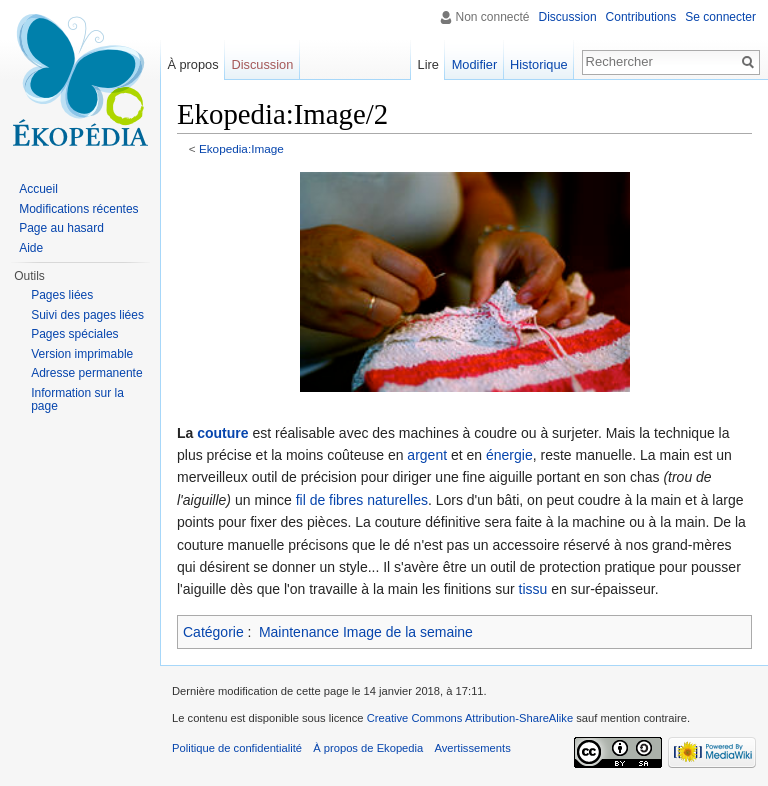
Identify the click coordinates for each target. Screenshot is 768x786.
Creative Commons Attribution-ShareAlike (470, 718)
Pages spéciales (74, 334)
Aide (31, 248)
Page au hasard (61, 228)
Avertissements (472, 748)
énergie (509, 455)
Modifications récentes (78, 209)
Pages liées (62, 295)
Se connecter (720, 17)
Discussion (568, 17)
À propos (192, 64)
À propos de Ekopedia (368, 748)
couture (222, 433)
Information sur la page (77, 400)
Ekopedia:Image (241, 148)
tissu (533, 589)
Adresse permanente (86, 373)
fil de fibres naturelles (362, 500)
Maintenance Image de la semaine (366, 632)
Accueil (38, 189)
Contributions (641, 17)
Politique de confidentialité (237, 748)
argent (427, 455)
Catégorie (213, 632)
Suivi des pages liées (87, 315)
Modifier (475, 64)
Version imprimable (82, 354)
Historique (539, 64)
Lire (428, 64)
